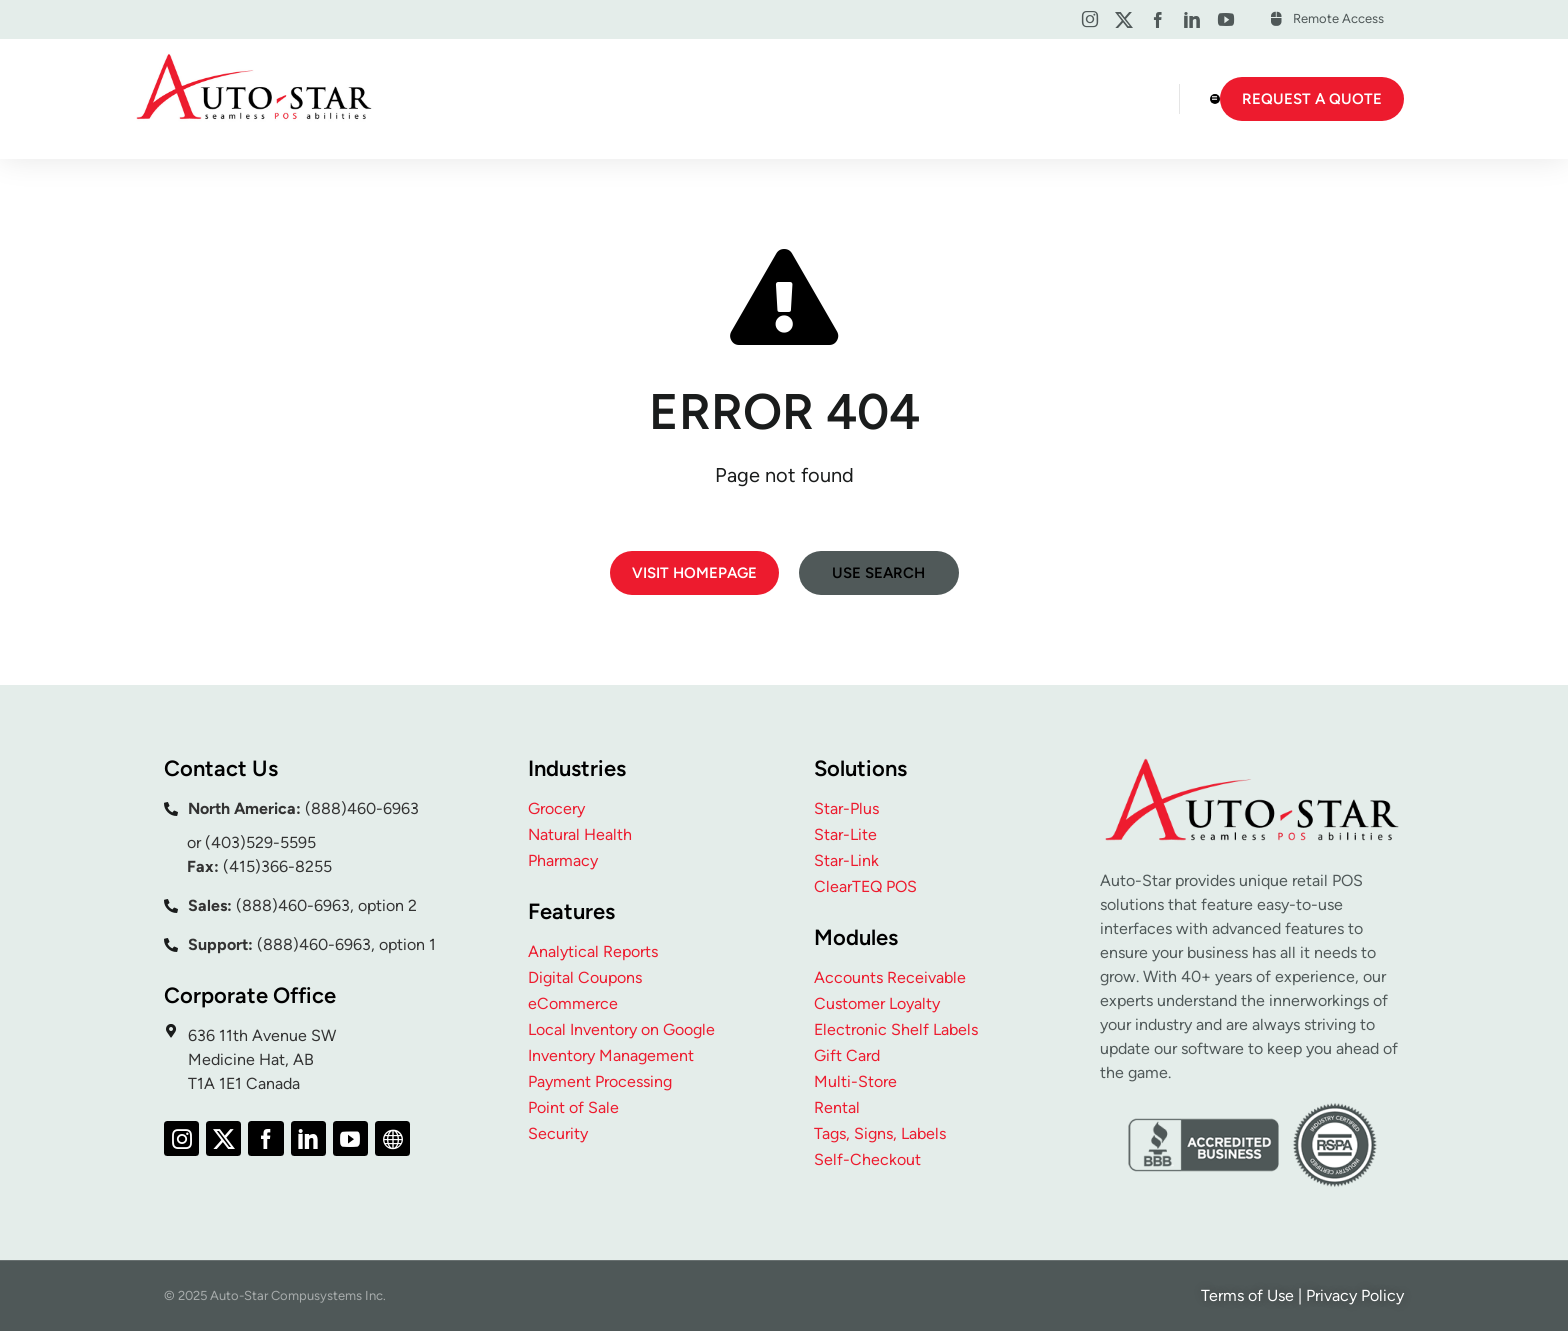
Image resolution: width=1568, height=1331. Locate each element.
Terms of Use (1247, 1295)
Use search (878, 573)
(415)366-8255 (277, 866)
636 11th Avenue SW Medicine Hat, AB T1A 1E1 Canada (262, 1059)
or (196, 842)
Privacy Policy (1355, 1295)
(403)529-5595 (260, 842)
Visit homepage (694, 573)
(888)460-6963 (362, 808)
